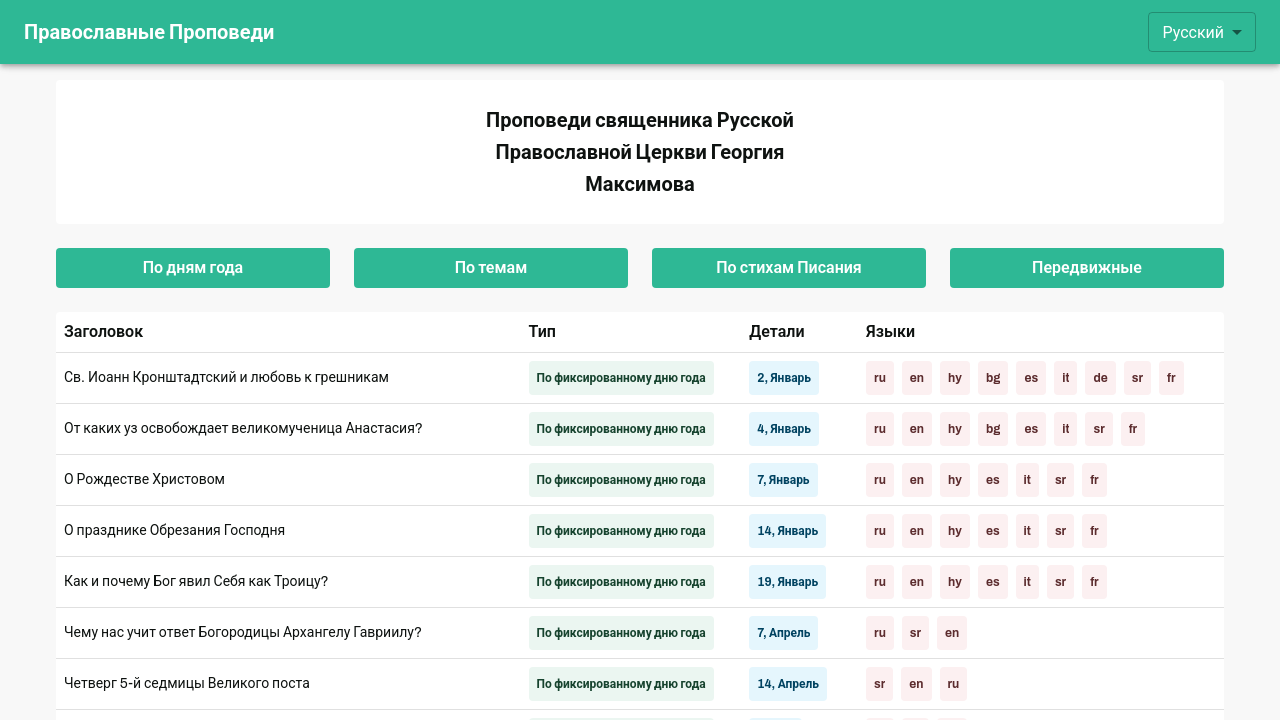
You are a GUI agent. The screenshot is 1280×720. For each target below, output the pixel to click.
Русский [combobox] (1193, 32)
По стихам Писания (789, 268)
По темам (491, 268)
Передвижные (1087, 268)
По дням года (193, 268)
